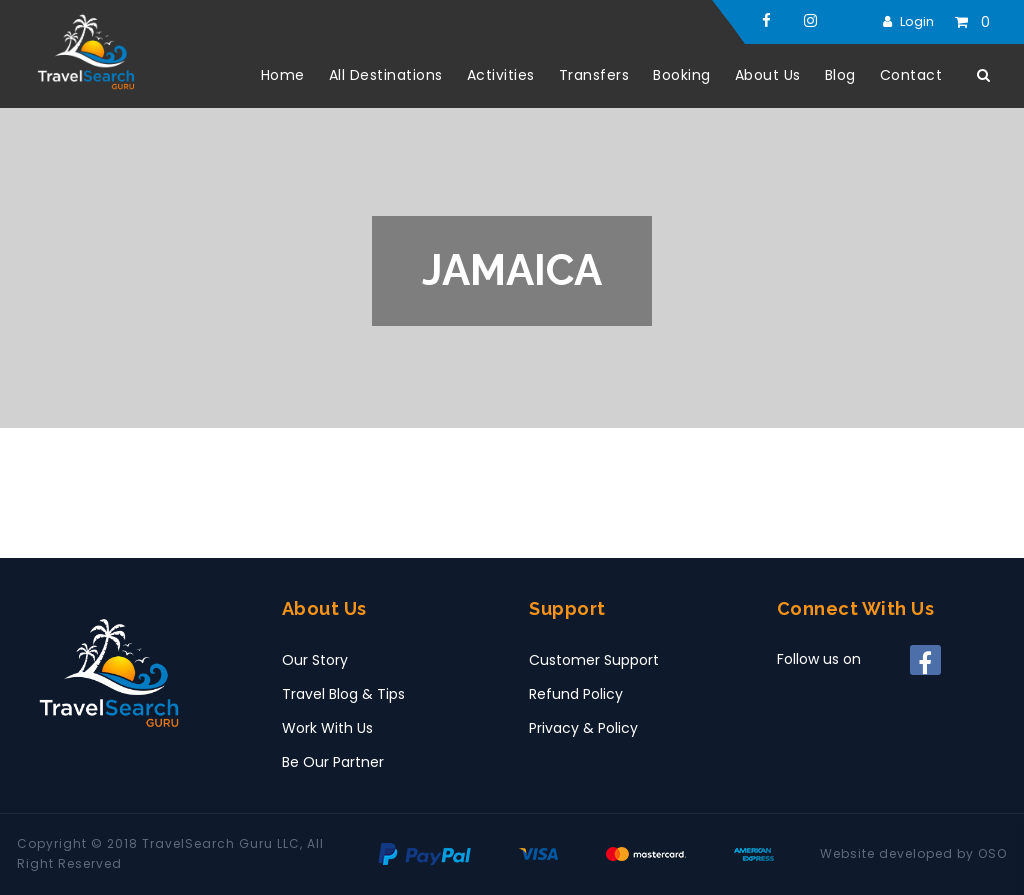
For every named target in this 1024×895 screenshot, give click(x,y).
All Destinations (386, 75)
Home (283, 75)
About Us (768, 75)
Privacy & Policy (583, 728)
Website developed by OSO (913, 853)
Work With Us (327, 728)
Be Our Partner (333, 762)
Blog (840, 75)
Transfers (594, 75)
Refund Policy (576, 694)
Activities (501, 75)
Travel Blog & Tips (343, 694)
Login (917, 21)
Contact (911, 75)
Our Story (315, 660)
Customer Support (594, 660)
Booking (682, 75)
